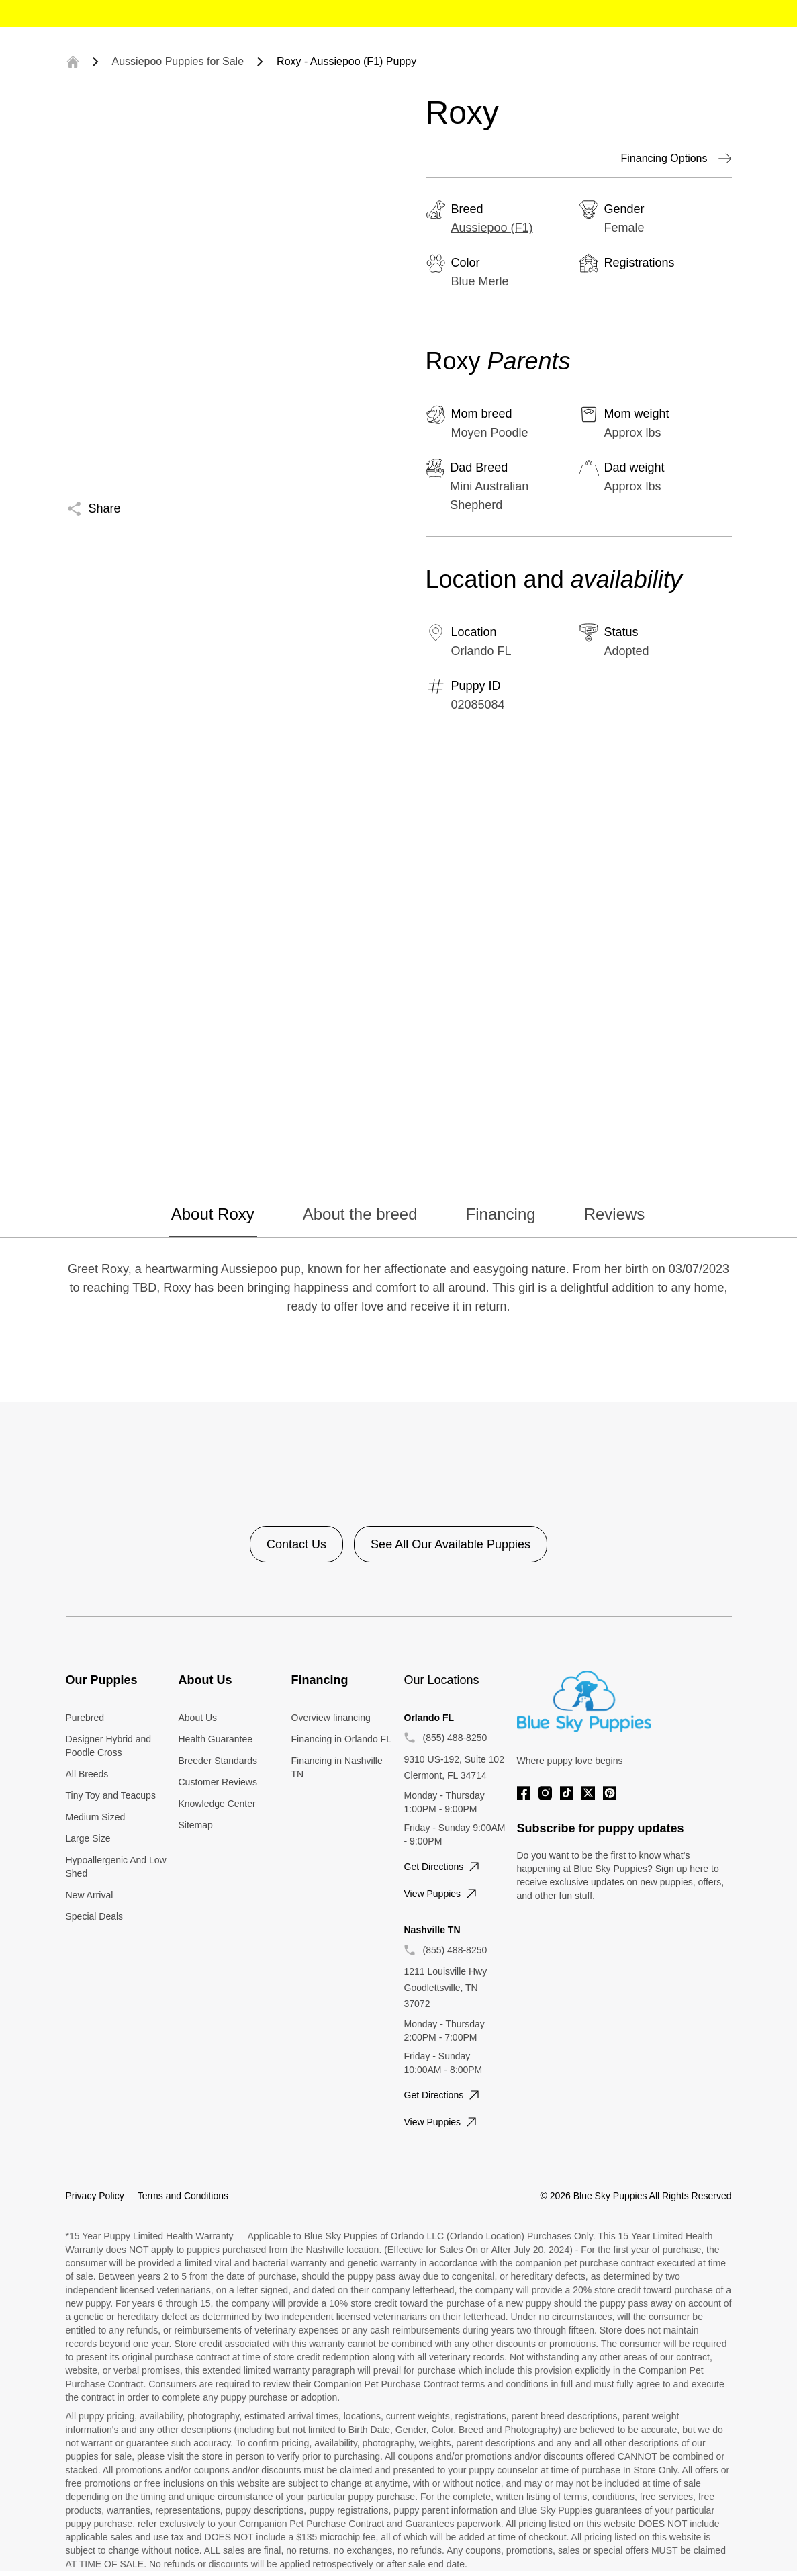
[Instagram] (545, 1793)
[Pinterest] (609, 1793)
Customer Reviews (218, 1782)
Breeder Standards (218, 1760)
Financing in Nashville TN (337, 1767)
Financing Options (676, 158)
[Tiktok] (566, 1793)
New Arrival (89, 1895)
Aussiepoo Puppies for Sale (178, 61)
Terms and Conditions (183, 2195)
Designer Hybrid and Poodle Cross (109, 1746)
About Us (198, 1717)
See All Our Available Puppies (450, 1544)
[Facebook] (523, 1793)
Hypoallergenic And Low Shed (116, 1867)
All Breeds (87, 1774)
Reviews (614, 1214)
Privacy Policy (95, 2195)
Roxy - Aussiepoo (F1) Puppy (346, 61)
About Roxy (212, 1214)
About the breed (360, 1214)
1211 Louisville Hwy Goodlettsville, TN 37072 (445, 1987)
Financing (501, 1214)
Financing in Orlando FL (341, 1739)
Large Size (88, 1838)
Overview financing (331, 1717)
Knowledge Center (217, 1803)
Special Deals (95, 1916)
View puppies (442, 1893)
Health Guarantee (216, 1739)
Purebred (85, 1717)
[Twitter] (588, 1793)
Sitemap (196, 1825)
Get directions (443, 1867)
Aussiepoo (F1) (492, 227)
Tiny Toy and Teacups (111, 1795)
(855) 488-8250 (455, 1737)
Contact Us (296, 1544)
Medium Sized (96, 1817)
